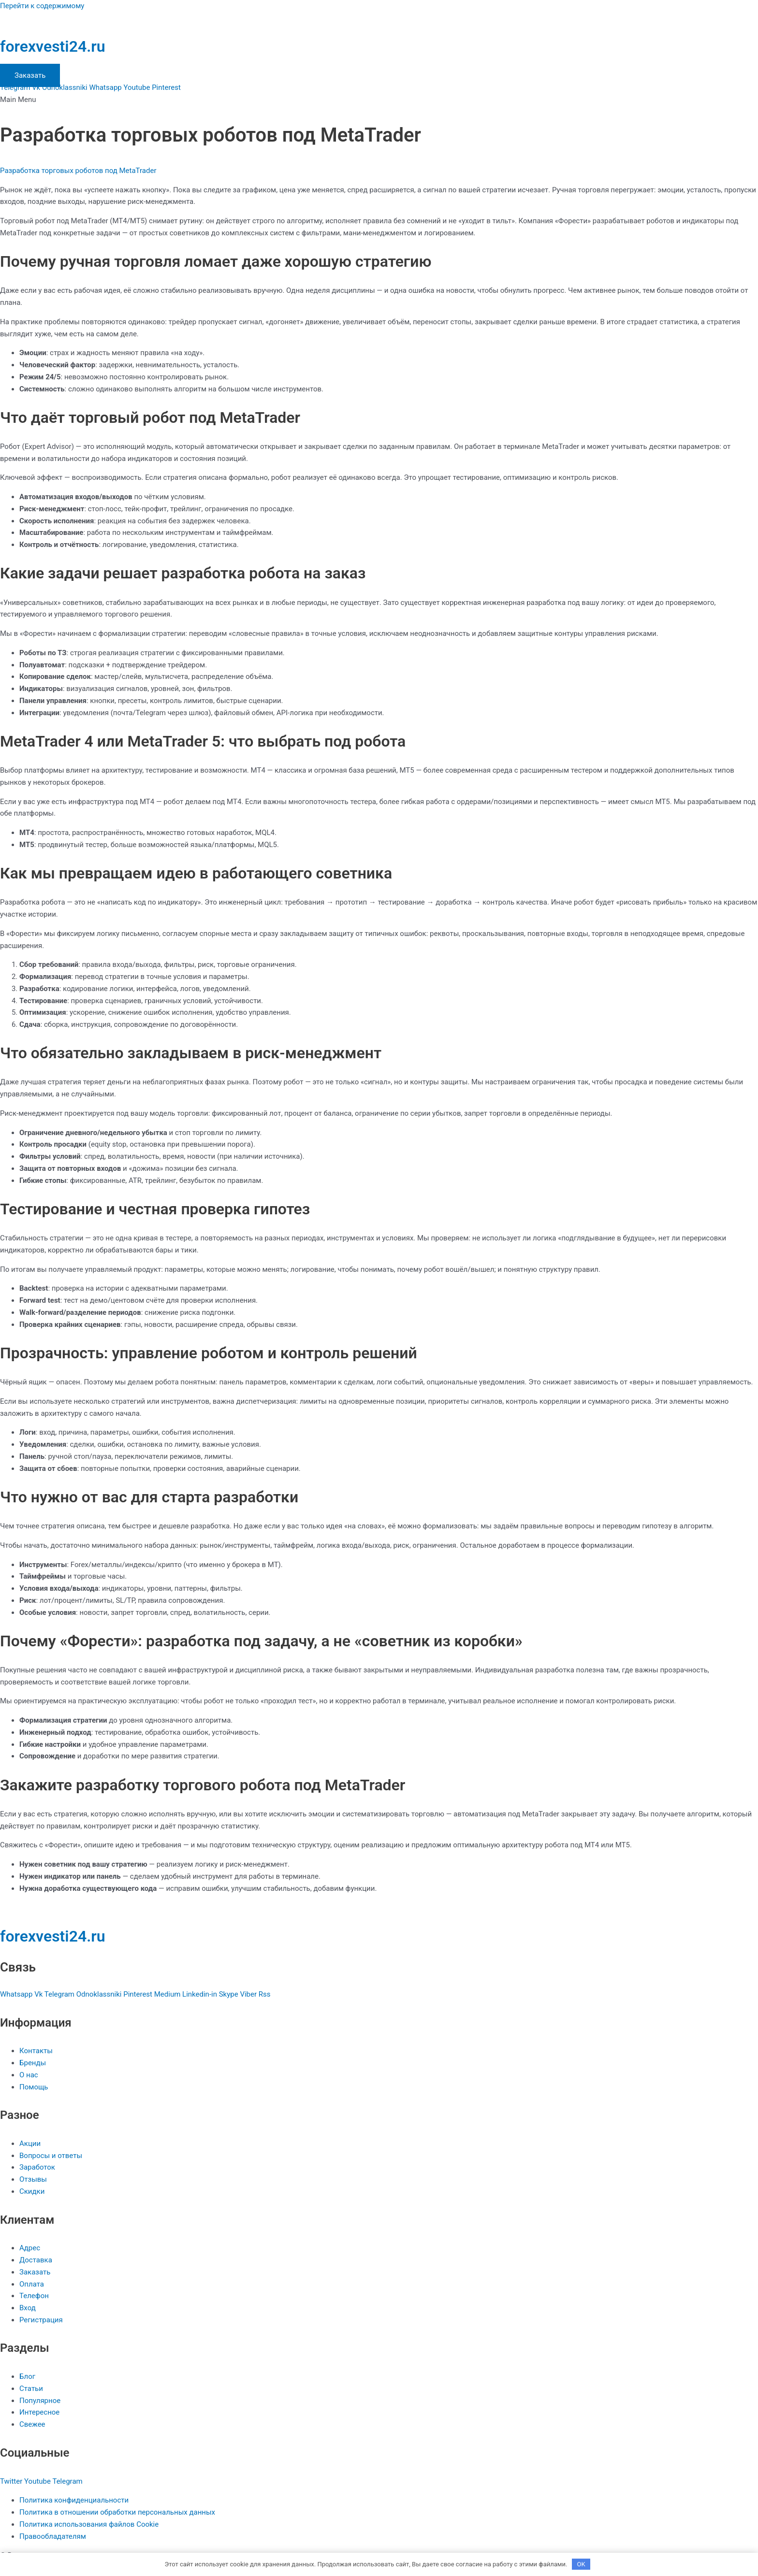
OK (581, 2563)
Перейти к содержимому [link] (42, 5)
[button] (379, 100)
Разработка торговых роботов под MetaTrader (78, 170)
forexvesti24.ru (52, 46)
